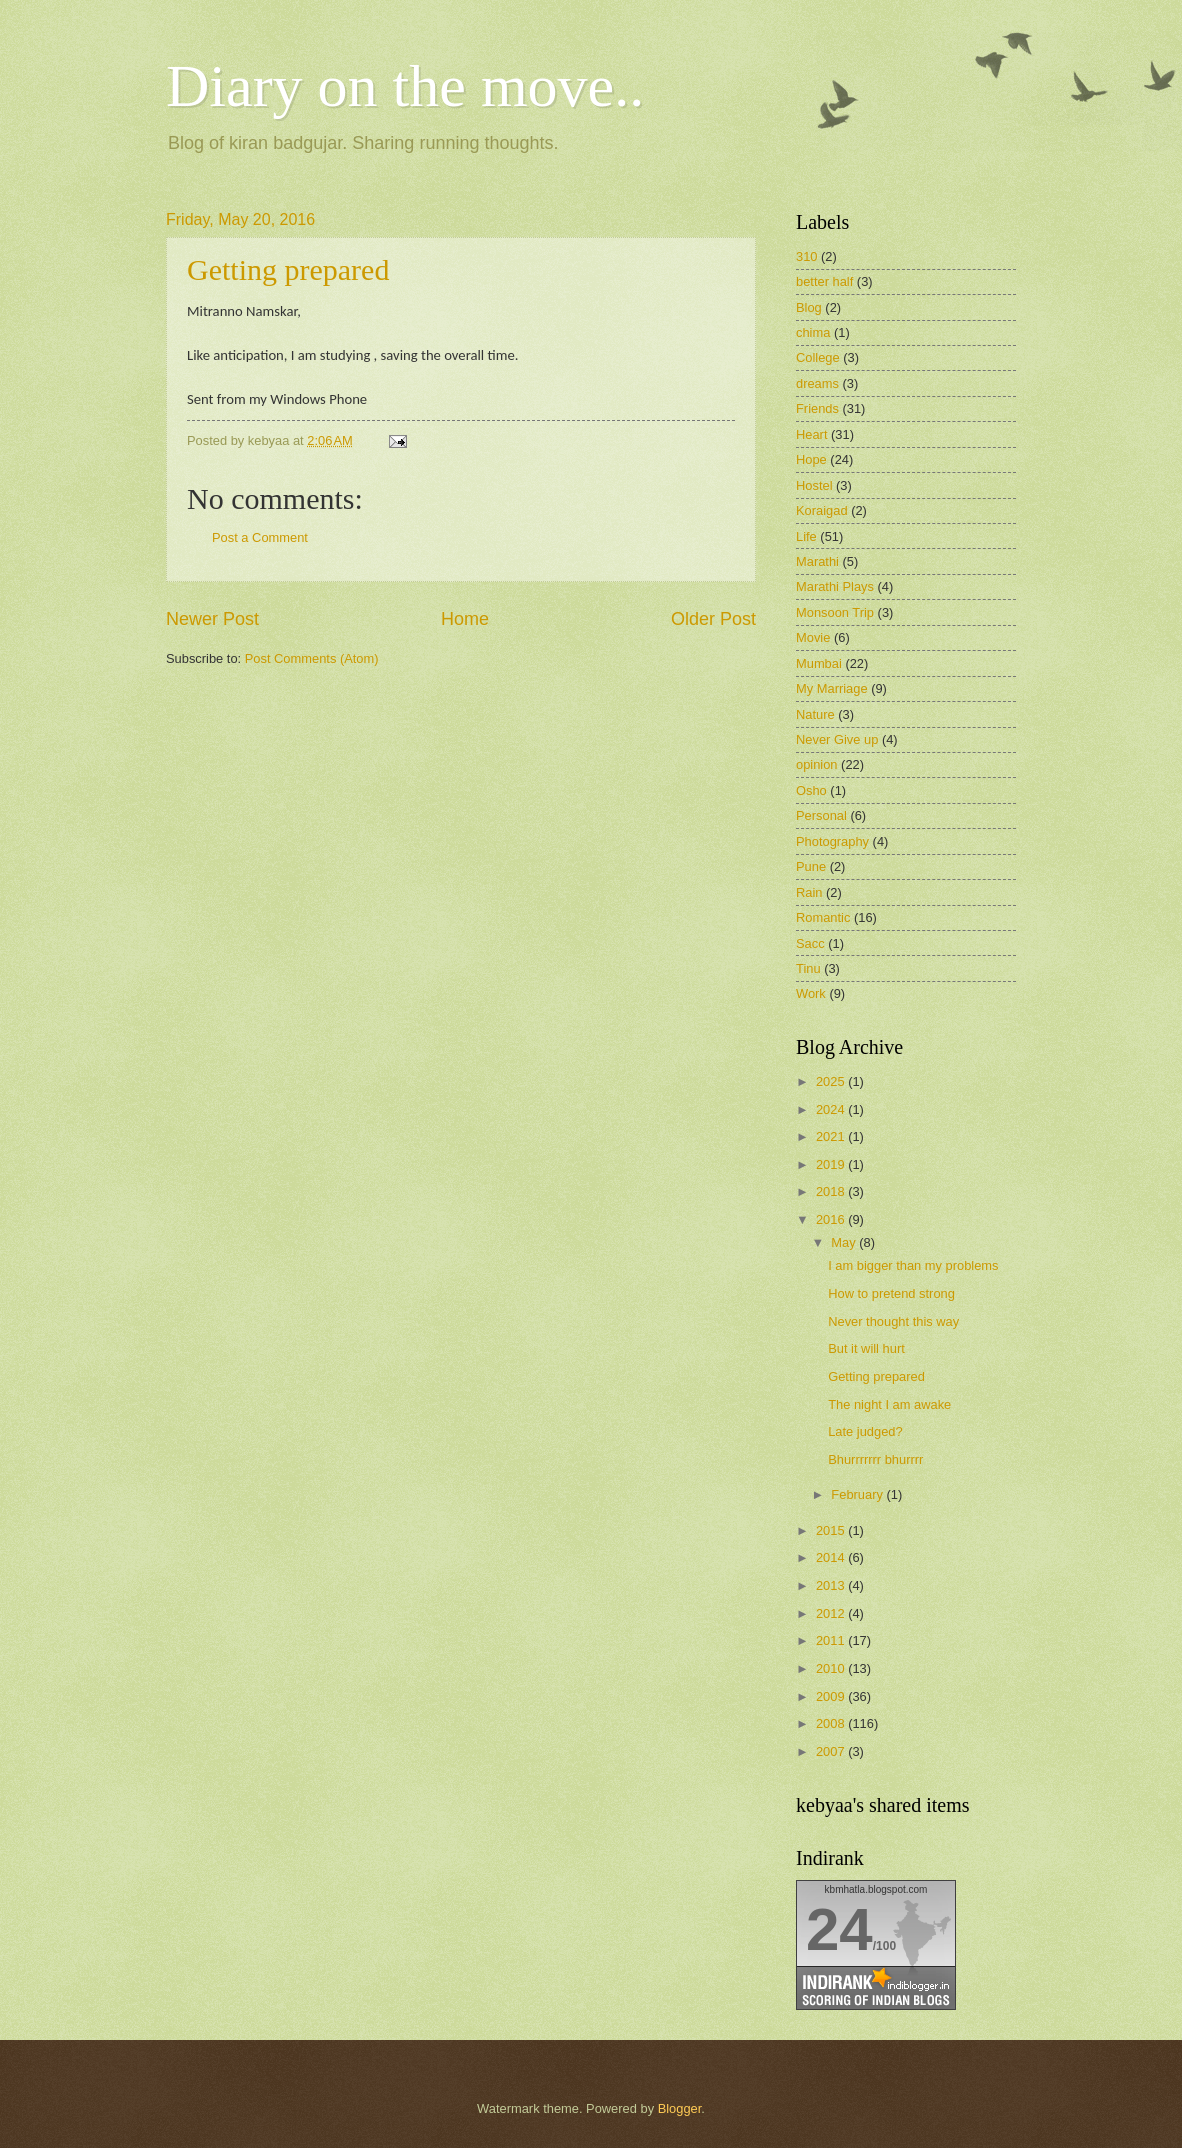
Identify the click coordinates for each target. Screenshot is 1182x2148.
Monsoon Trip (835, 612)
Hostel (814, 485)
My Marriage (832, 688)
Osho (811, 790)
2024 (832, 1109)
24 (839, 1929)
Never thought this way (893, 1321)
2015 (832, 1530)
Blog (809, 307)
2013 (832, 1585)
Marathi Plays (835, 586)
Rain (809, 892)
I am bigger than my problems (913, 1265)
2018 (832, 1191)
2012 (832, 1613)
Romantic (823, 917)
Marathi (817, 561)
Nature (815, 714)
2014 (832, 1557)
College (818, 357)
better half (824, 281)
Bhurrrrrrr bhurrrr (875, 1459)
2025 (832, 1081)
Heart (811, 434)
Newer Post (212, 619)
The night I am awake (889, 1404)
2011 (832, 1640)
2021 (832, 1136)
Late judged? (865, 1431)
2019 (832, 1164)
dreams (817, 383)
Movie (813, 637)
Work (811, 993)
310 (806, 256)
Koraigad (822, 510)
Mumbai (819, 663)
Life (806, 536)
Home (465, 619)
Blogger (680, 2108)
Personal (821, 815)
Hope (811, 459)
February (858, 1494)
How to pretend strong (891, 1293)
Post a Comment (260, 537)
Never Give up (837, 739)
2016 (832, 1219)
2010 (832, 1668)
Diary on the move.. (405, 86)
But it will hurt (866, 1348)
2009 (832, 1696)
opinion (817, 764)
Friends (817, 408)
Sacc (810, 943)
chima (813, 332)
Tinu (808, 968)
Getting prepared (288, 269)
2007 (832, 1751)
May (845, 1242)
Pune (811, 866)
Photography (832, 841)
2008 (832, 1723)
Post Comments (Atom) (312, 658)
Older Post (713, 619)
